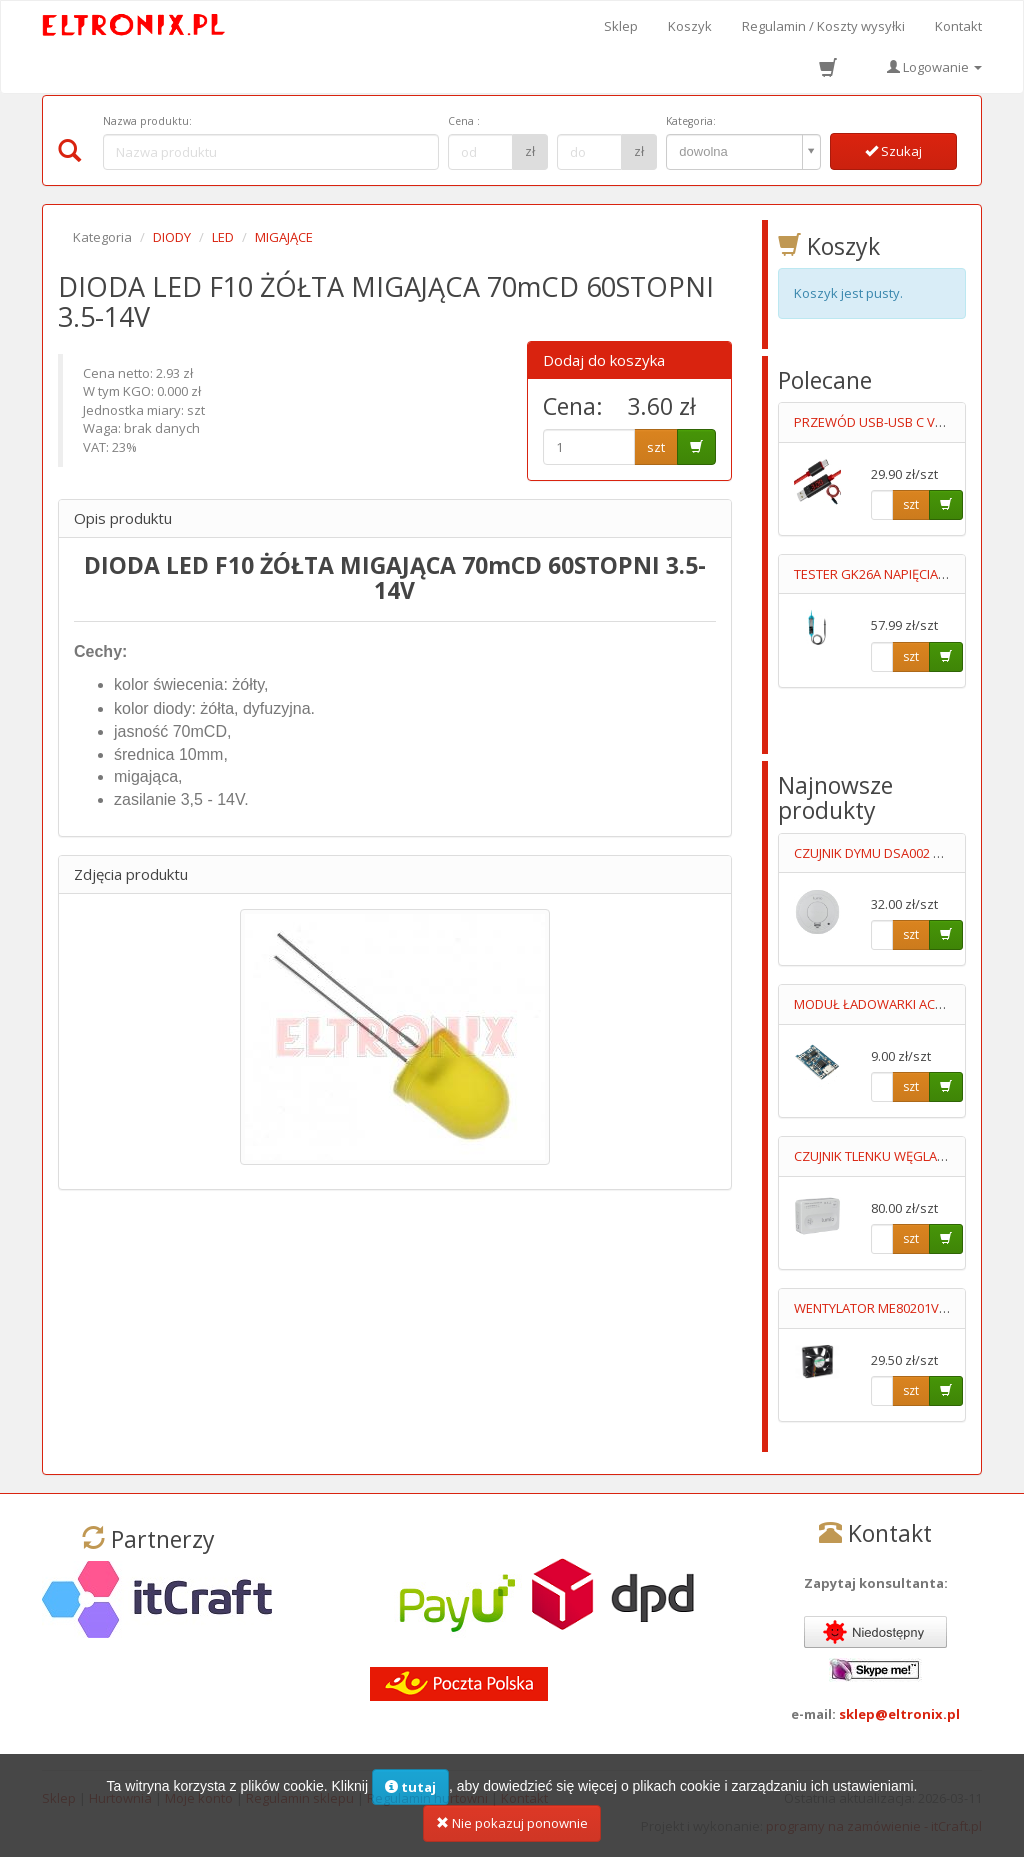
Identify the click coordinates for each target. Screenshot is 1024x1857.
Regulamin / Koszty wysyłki (823, 26)
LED (223, 237)
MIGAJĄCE (284, 237)
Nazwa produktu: (147, 121)
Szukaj (893, 151)
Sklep (621, 26)
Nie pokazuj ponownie (512, 1826)
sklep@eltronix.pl (899, 1714)
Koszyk (690, 26)
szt (656, 447)
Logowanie (934, 67)
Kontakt (958, 26)
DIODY (172, 237)
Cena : (464, 121)
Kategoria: (691, 121)
